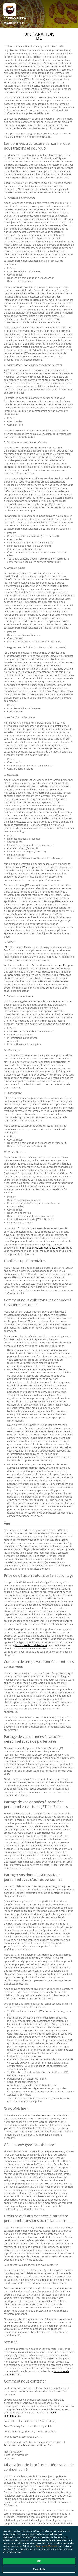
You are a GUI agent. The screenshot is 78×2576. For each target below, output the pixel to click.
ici (44, 2065)
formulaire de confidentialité (31, 1645)
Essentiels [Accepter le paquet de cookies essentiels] (39, 2569)
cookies (63, 965)
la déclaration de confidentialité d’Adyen (42, 1247)
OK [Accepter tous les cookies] (39, 2561)
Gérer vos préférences (46, 2546)
